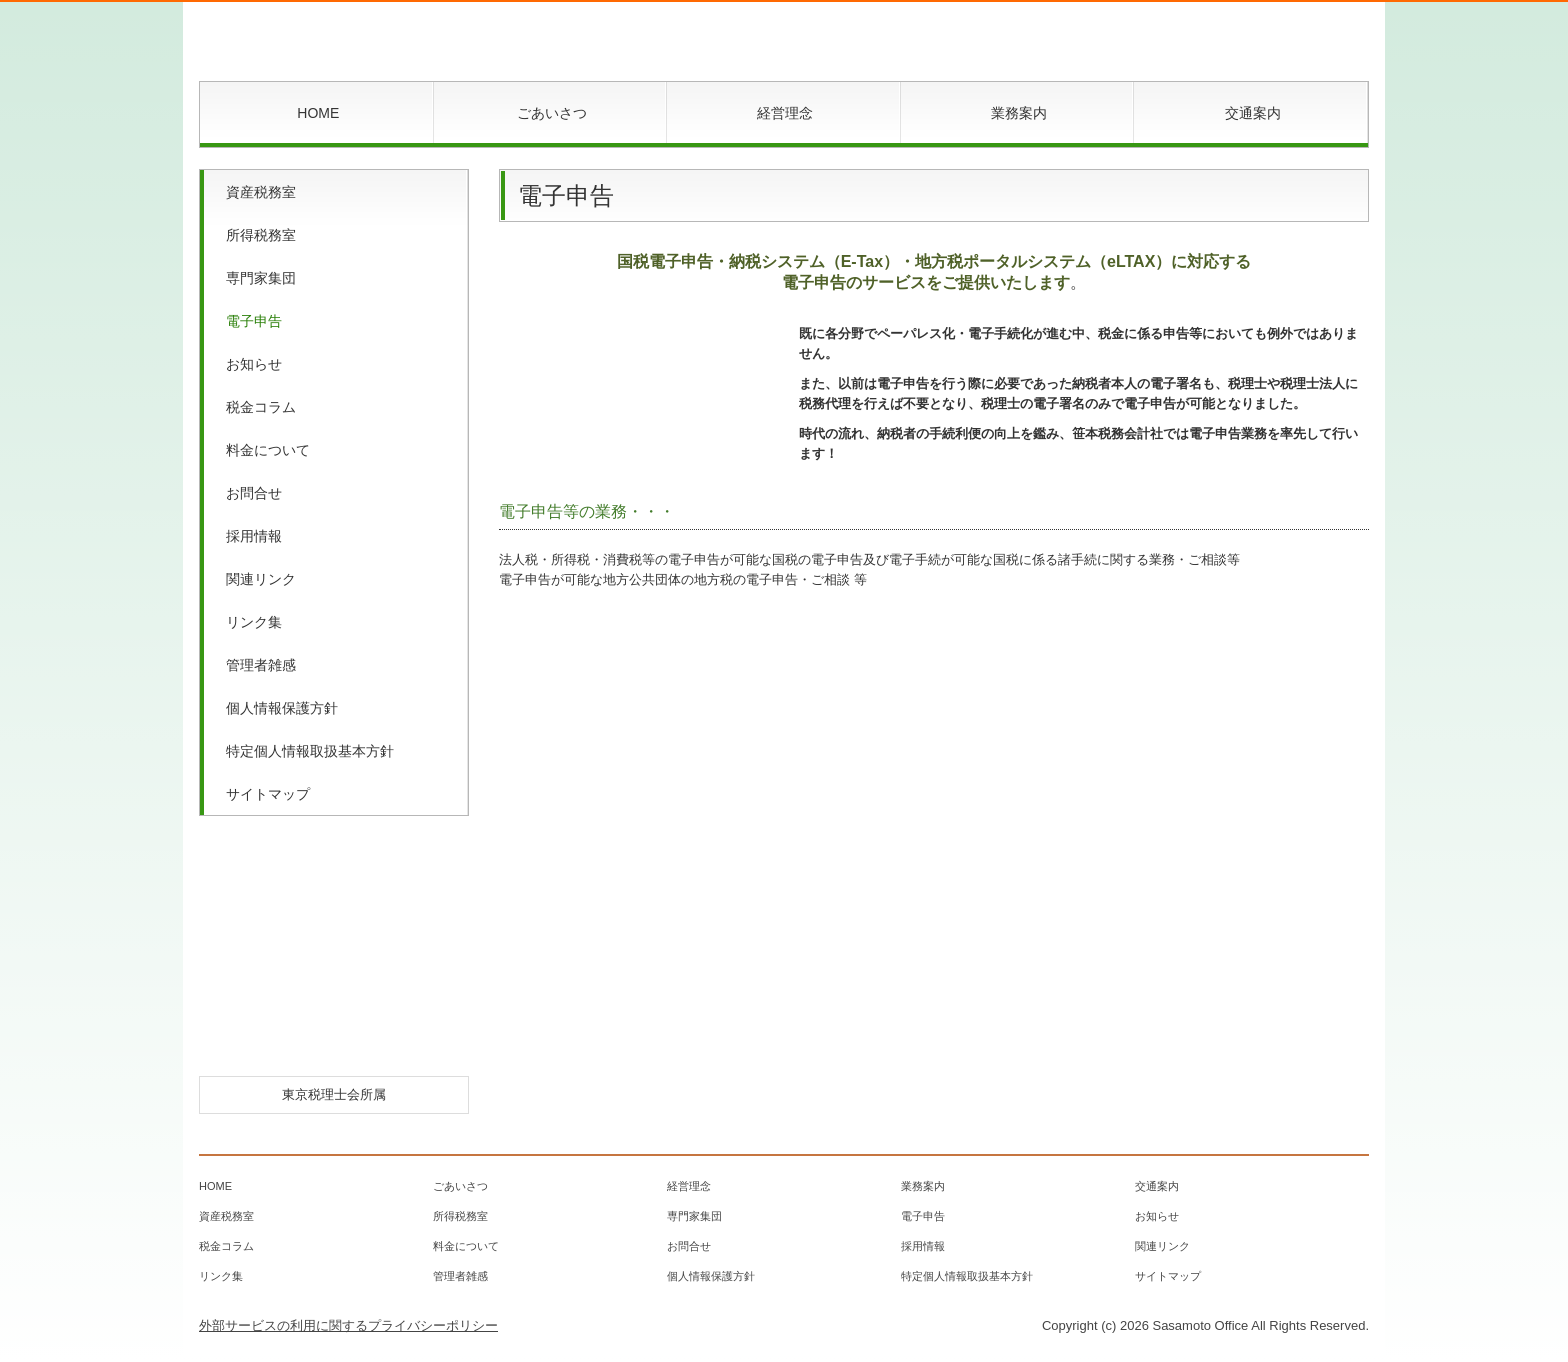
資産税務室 (261, 192)
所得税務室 (261, 235)
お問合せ (254, 493)
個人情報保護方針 (282, 708)
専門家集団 (261, 278)
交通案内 (1253, 113)
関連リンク (261, 579)
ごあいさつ (552, 113)
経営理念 (785, 113)
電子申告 (254, 321)
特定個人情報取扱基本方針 (310, 751)
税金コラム (261, 407)
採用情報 (254, 536)
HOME (318, 113)
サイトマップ (268, 794)
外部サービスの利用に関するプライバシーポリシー (348, 1325)
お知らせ (254, 364)
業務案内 (1019, 113)
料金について (268, 450)
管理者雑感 (261, 665)
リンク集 (254, 622)
